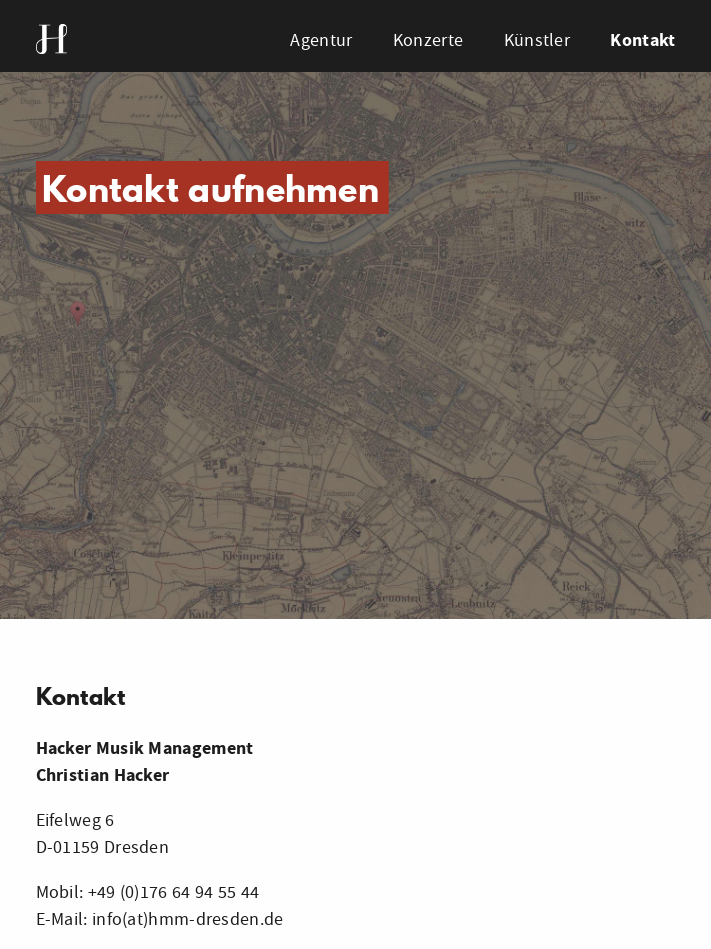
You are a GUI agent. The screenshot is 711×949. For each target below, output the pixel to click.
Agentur (321, 40)
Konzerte (428, 40)
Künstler (537, 40)
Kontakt (642, 40)
